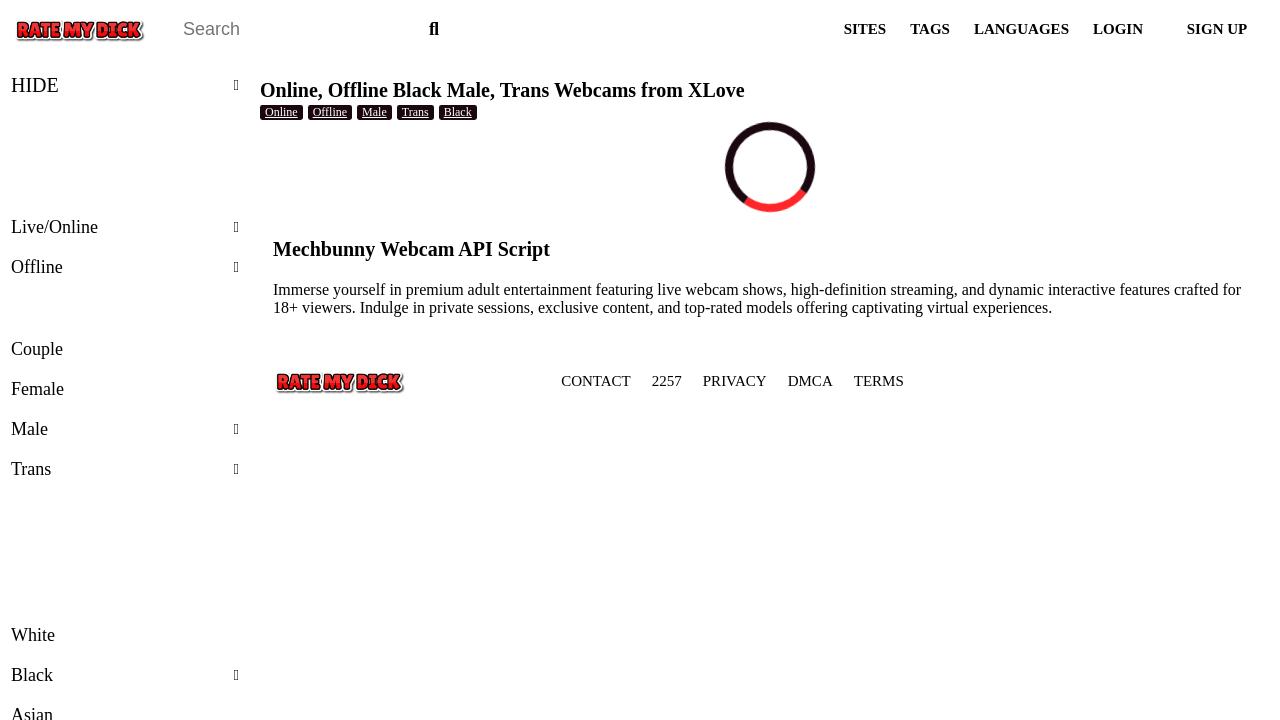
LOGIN (1118, 29)
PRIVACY (735, 381)
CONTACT (596, 381)
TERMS (879, 381)
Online (281, 112)
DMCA (810, 381)
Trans (125, 469)
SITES (865, 29)
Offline (125, 267)
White (33, 635)
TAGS (930, 29)
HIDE (125, 85)
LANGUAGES (1021, 29)
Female (37, 389)
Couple (37, 349)
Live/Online (125, 227)
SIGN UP (1217, 29)
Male (125, 429)
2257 (667, 381)
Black (125, 675)
